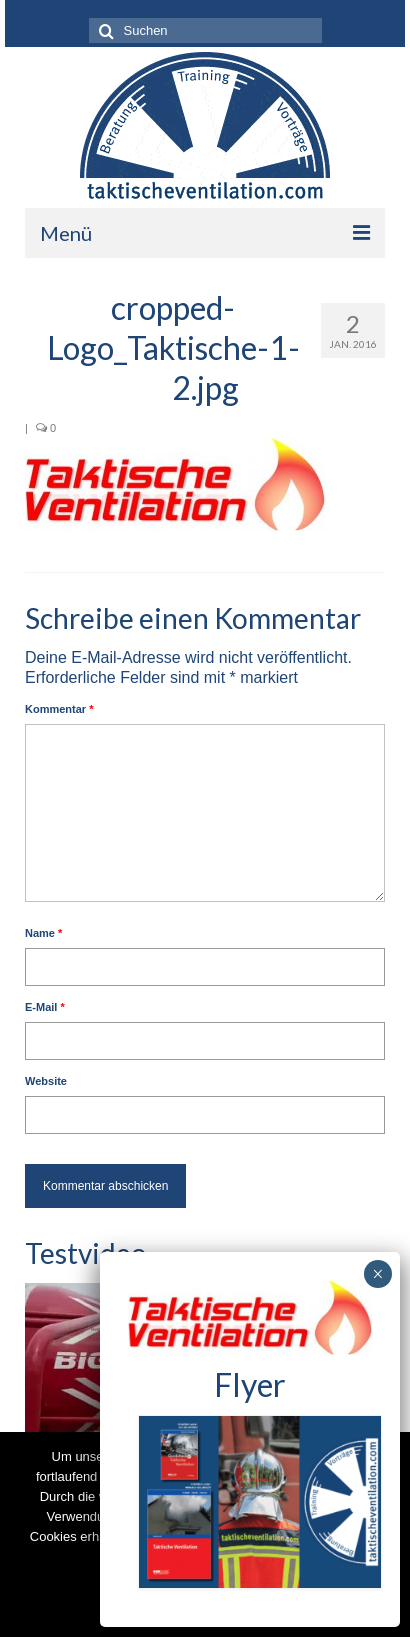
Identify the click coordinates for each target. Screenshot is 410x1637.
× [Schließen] (377, 1274)
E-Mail (45, 1007)
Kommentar (59, 709)
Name (43, 933)
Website (46, 1081)
